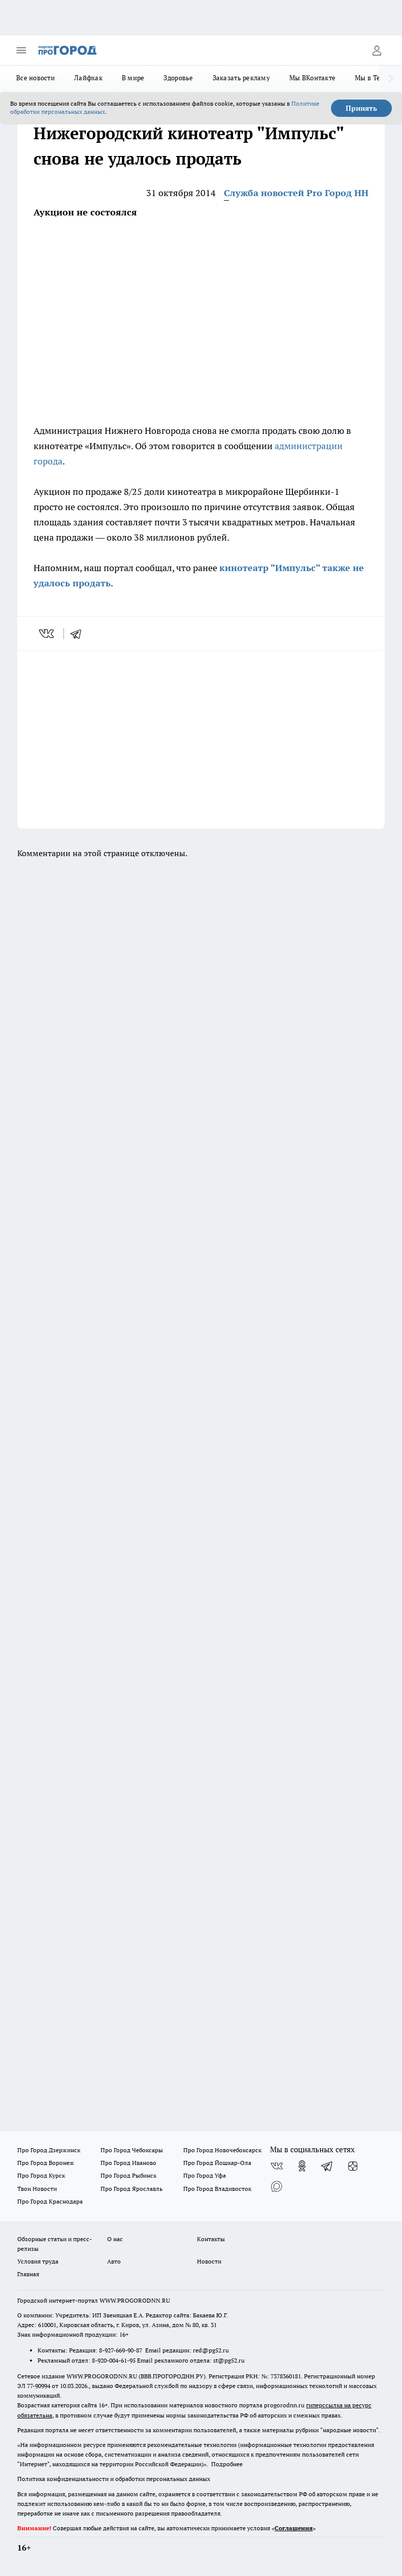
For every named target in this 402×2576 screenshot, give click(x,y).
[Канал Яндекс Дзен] (352, 2166)
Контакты (211, 2239)
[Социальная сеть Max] (276, 2186)
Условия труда (37, 2261)
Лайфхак (88, 77)
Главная (28, 2274)
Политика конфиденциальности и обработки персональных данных (113, 2479)
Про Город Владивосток (217, 2188)
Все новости (35, 77)
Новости (209, 2261)
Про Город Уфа (204, 2175)
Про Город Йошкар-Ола (217, 2162)
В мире (133, 77)
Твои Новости (37, 2188)
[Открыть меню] (21, 50)
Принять (361, 108)
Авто (114, 2261)
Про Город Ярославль (131, 2188)
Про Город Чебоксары (131, 2150)
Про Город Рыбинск (128, 2175)
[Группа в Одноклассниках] (302, 2166)
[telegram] (79, 633)
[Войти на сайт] (376, 50)
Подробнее (227, 2464)
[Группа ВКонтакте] (276, 2166)
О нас (115, 2239)
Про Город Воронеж (45, 2162)
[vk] (47, 633)
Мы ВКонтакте (312, 77)
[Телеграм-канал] (327, 2166)
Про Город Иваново (128, 2162)
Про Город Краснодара (50, 2201)
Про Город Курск (41, 2175)
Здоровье (178, 77)
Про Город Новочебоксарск (222, 2150)
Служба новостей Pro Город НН (296, 193)
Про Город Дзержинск (48, 2150)
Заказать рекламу (241, 77)
